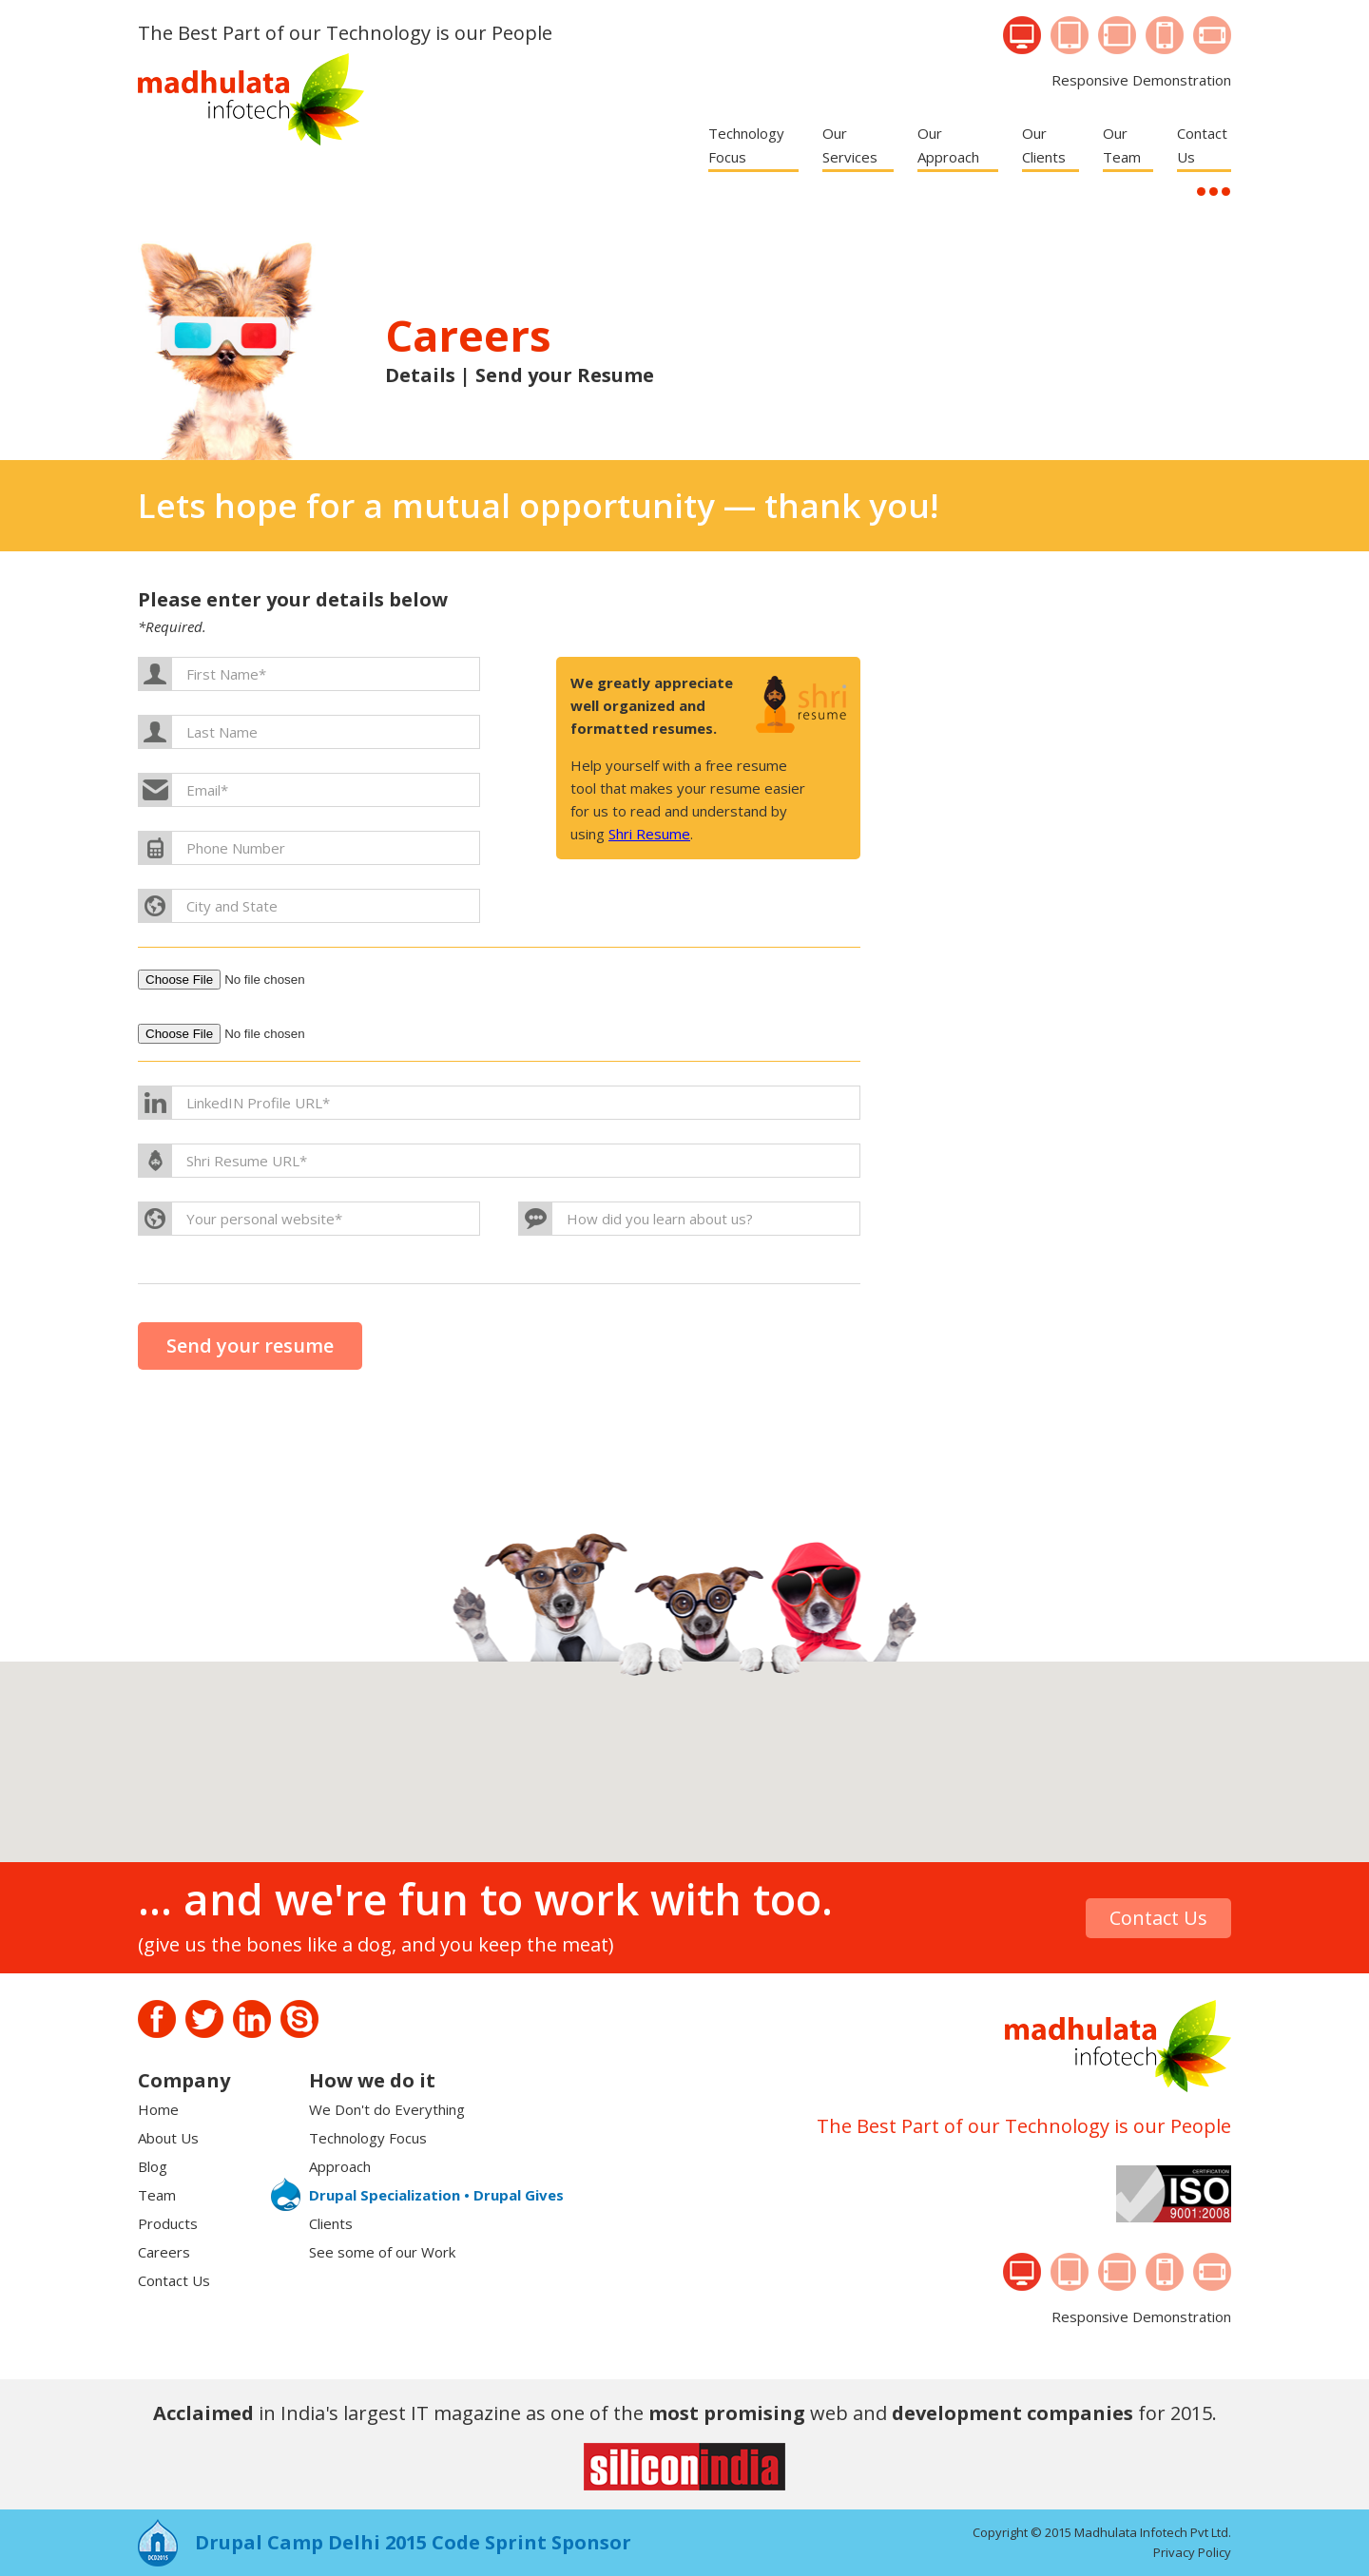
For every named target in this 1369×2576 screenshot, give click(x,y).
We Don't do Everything (387, 2109)
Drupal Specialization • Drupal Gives (436, 2194)
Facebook (157, 2019)
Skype (299, 2019)
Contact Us (1202, 145)
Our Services (849, 145)
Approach (340, 2166)
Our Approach (948, 145)
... (1201, 191)
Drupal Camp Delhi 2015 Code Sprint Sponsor (413, 2542)
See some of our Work (382, 2251)
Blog (152, 2166)
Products (168, 2223)
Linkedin (252, 2019)
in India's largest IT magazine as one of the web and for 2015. (685, 2413)
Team (157, 2194)
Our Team (1122, 145)
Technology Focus (746, 145)
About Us (168, 2137)
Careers (164, 2251)
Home (158, 2109)
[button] (678, 1773)
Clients (331, 2223)
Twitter (204, 2019)
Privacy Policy (1192, 2552)
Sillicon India (684, 2466)
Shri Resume (649, 833)
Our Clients (1044, 145)
